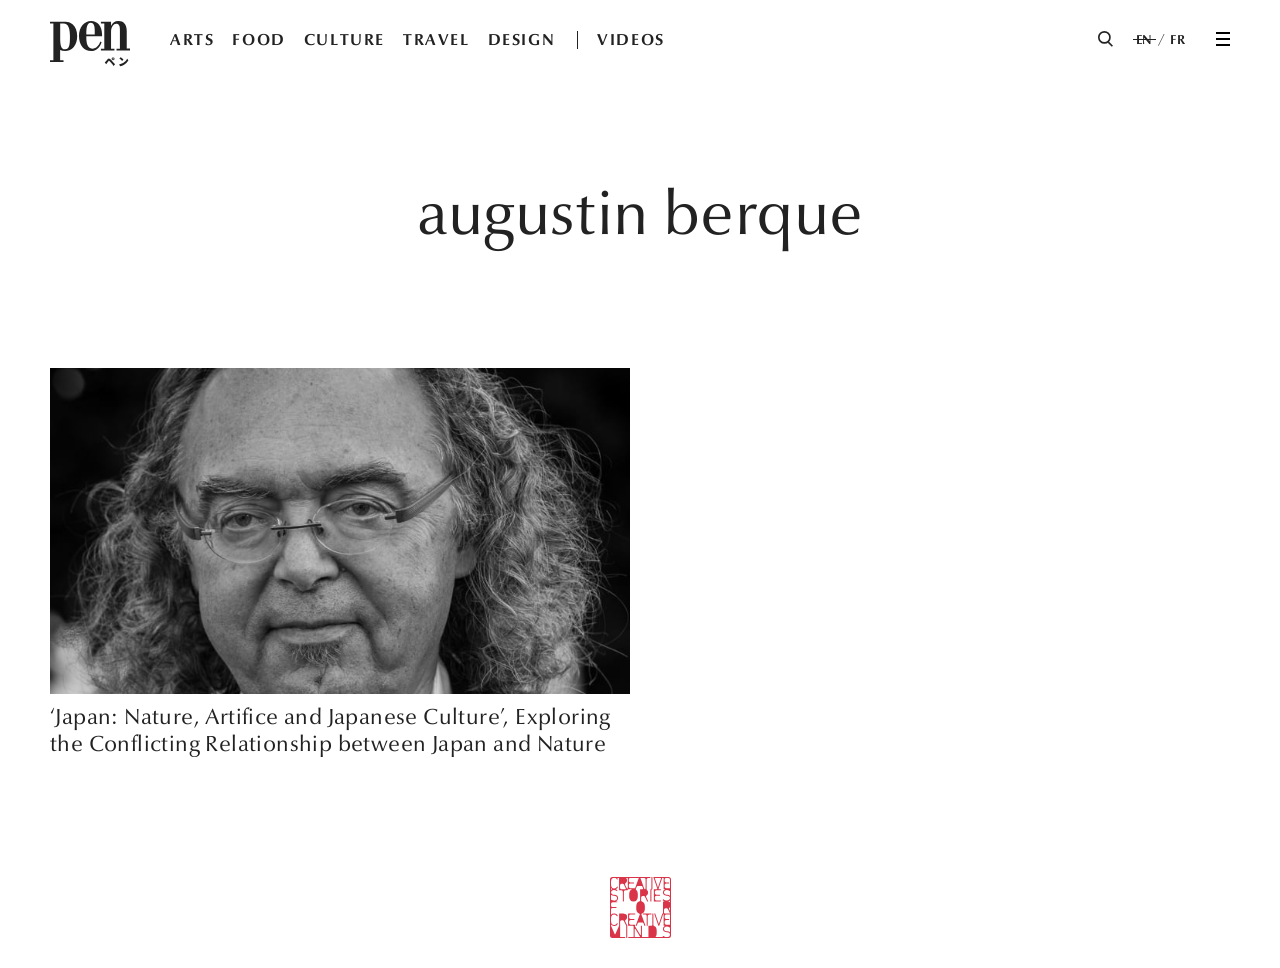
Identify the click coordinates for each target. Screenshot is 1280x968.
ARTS (192, 39)
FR (1177, 40)
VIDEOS (631, 39)
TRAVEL (436, 39)
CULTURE (344, 39)
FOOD (258, 39)
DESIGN (522, 39)
